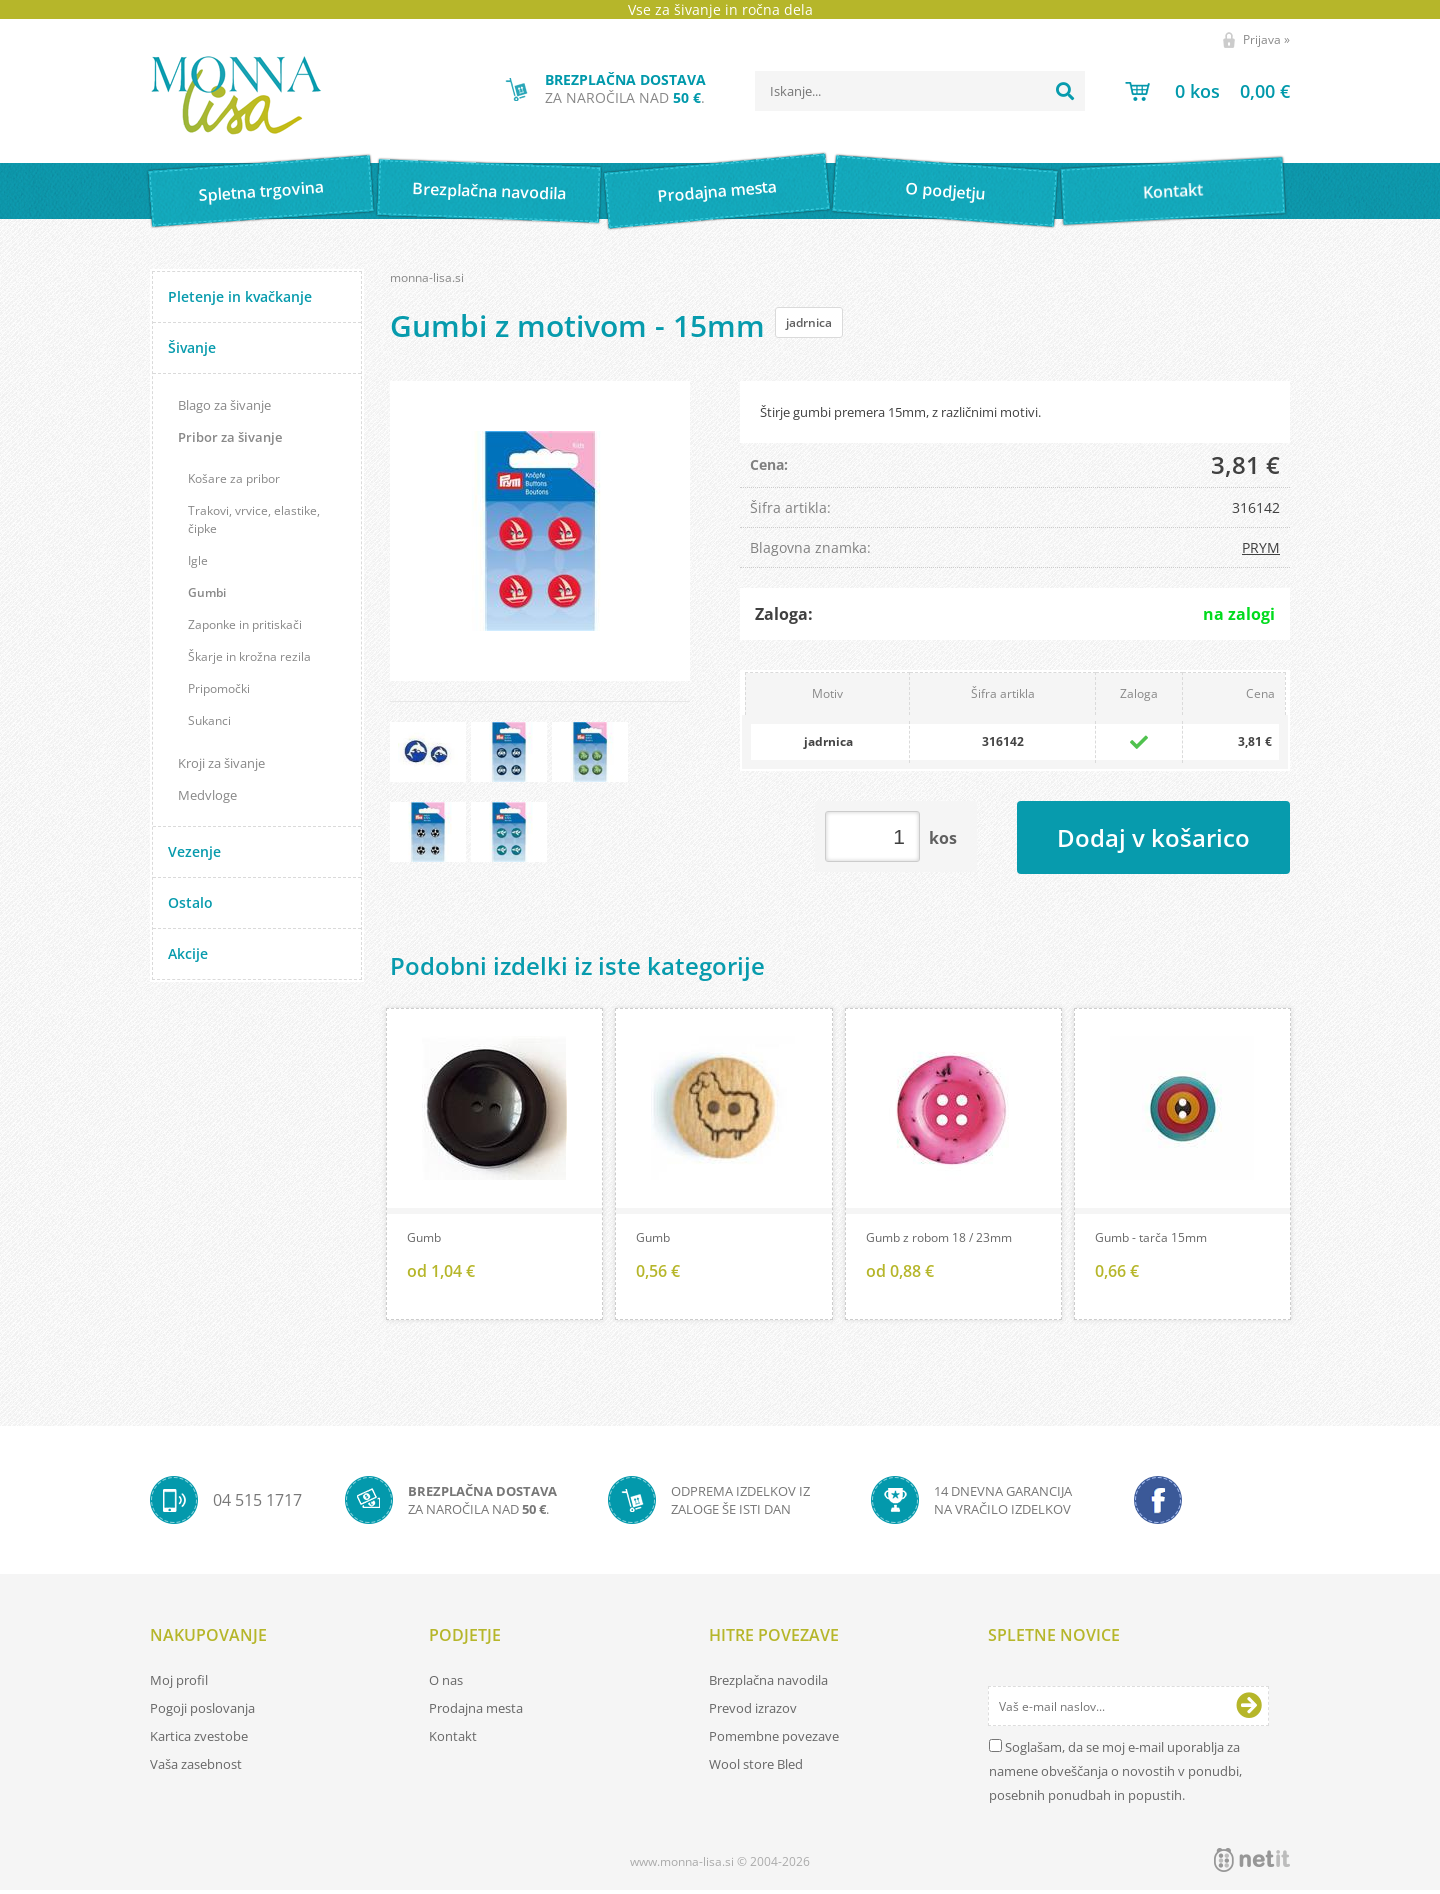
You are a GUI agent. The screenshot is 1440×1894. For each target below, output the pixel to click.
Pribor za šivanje (230, 437)
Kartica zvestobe (199, 1740)
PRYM (1261, 547)
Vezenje (194, 851)
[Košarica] (1207, 91)
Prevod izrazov (753, 1712)
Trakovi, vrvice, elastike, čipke (254, 519)
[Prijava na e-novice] (1249, 1710)
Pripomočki (219, 688)
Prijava (1266, 39)
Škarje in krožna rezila (249, 656)
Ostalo (190, 902)
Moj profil (179, 1684)
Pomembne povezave (774, 1740)
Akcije (188, 953)
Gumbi (207, 592)
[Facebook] (1158, 1504)
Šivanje (192, 347)
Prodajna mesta (716, 191)
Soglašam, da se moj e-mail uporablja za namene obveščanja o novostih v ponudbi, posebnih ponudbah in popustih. (1115, 1775)
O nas (446, 1684)
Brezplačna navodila (489, 190)
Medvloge (207, 795)
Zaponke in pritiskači (245, 624)
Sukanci (209, 720)
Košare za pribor (234, 478)
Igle (198, 560)
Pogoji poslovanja (202, 1712)
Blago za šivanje (224, 405)
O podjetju (944, 191)
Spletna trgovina (261, 191)
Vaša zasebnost (196, 1768)
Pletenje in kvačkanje (240, 296)
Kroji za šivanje (221, 763)
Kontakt (1173, 190)
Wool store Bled (756, 1768)
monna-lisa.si (427, 277)
